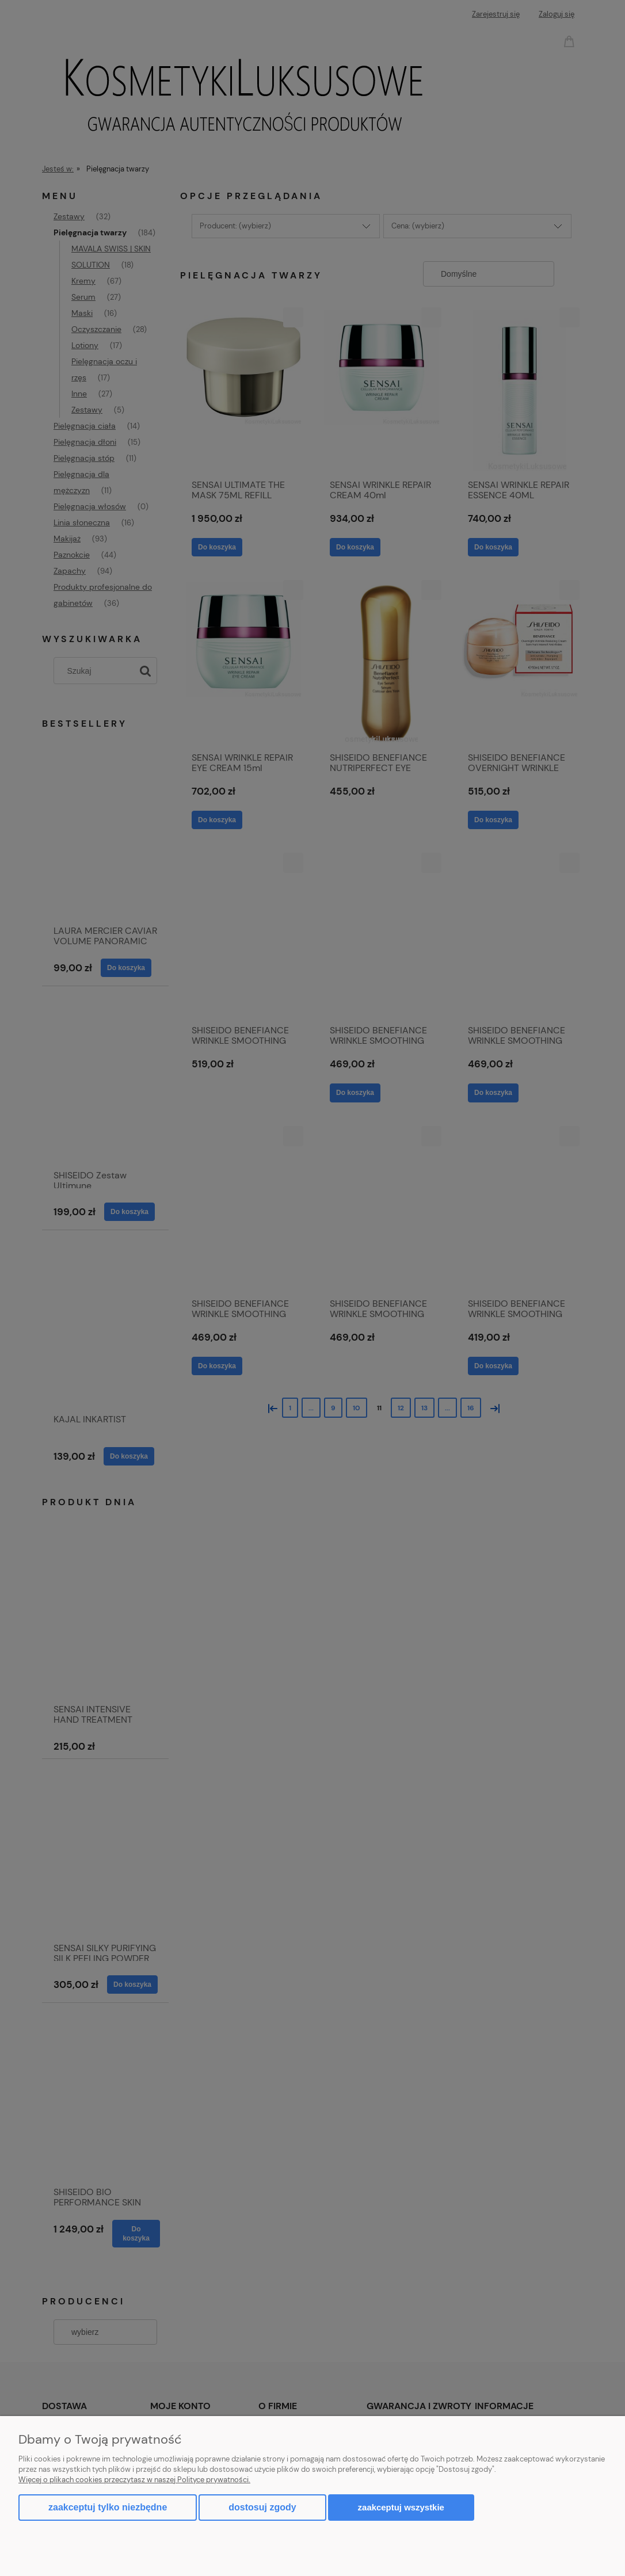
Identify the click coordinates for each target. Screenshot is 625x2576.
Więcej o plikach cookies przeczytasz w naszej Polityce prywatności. (134, 2480)
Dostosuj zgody (262, 2507)
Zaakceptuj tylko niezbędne (107, 2507)
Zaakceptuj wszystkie (401, 2507)
